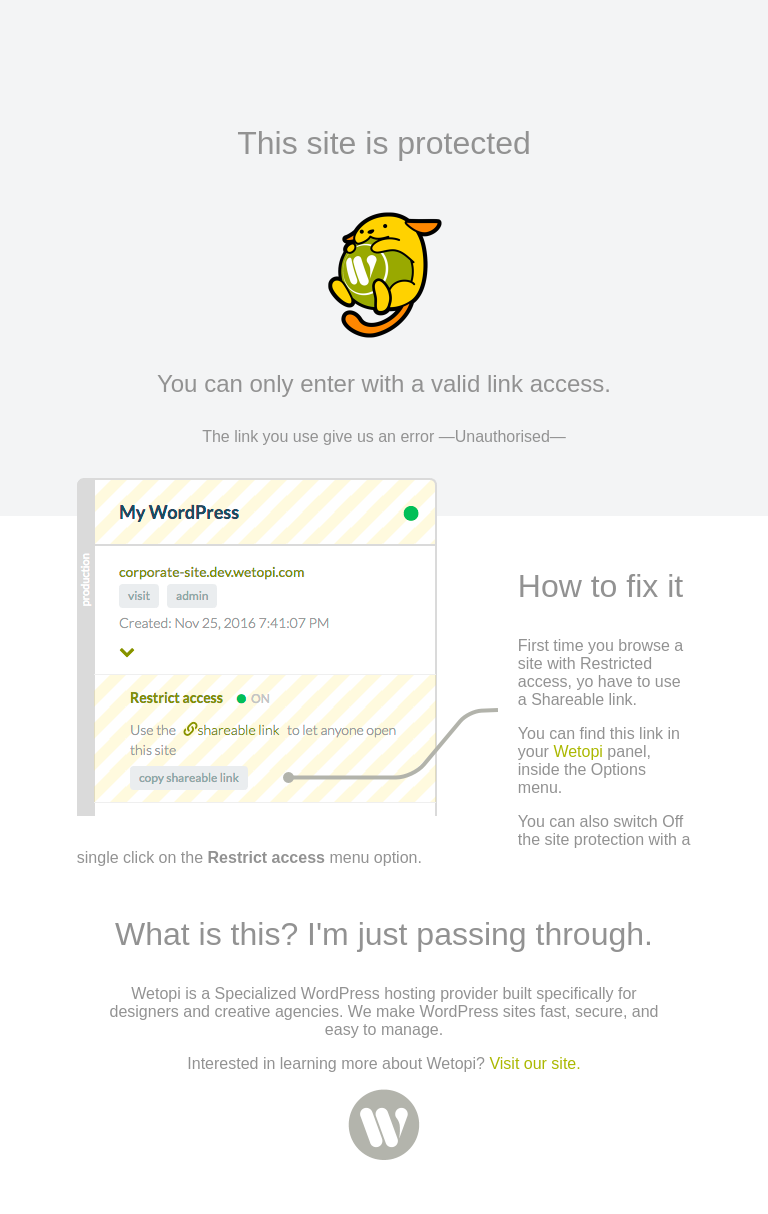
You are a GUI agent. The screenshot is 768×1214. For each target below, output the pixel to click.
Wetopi (578, 751)
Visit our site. (534, 1063)
